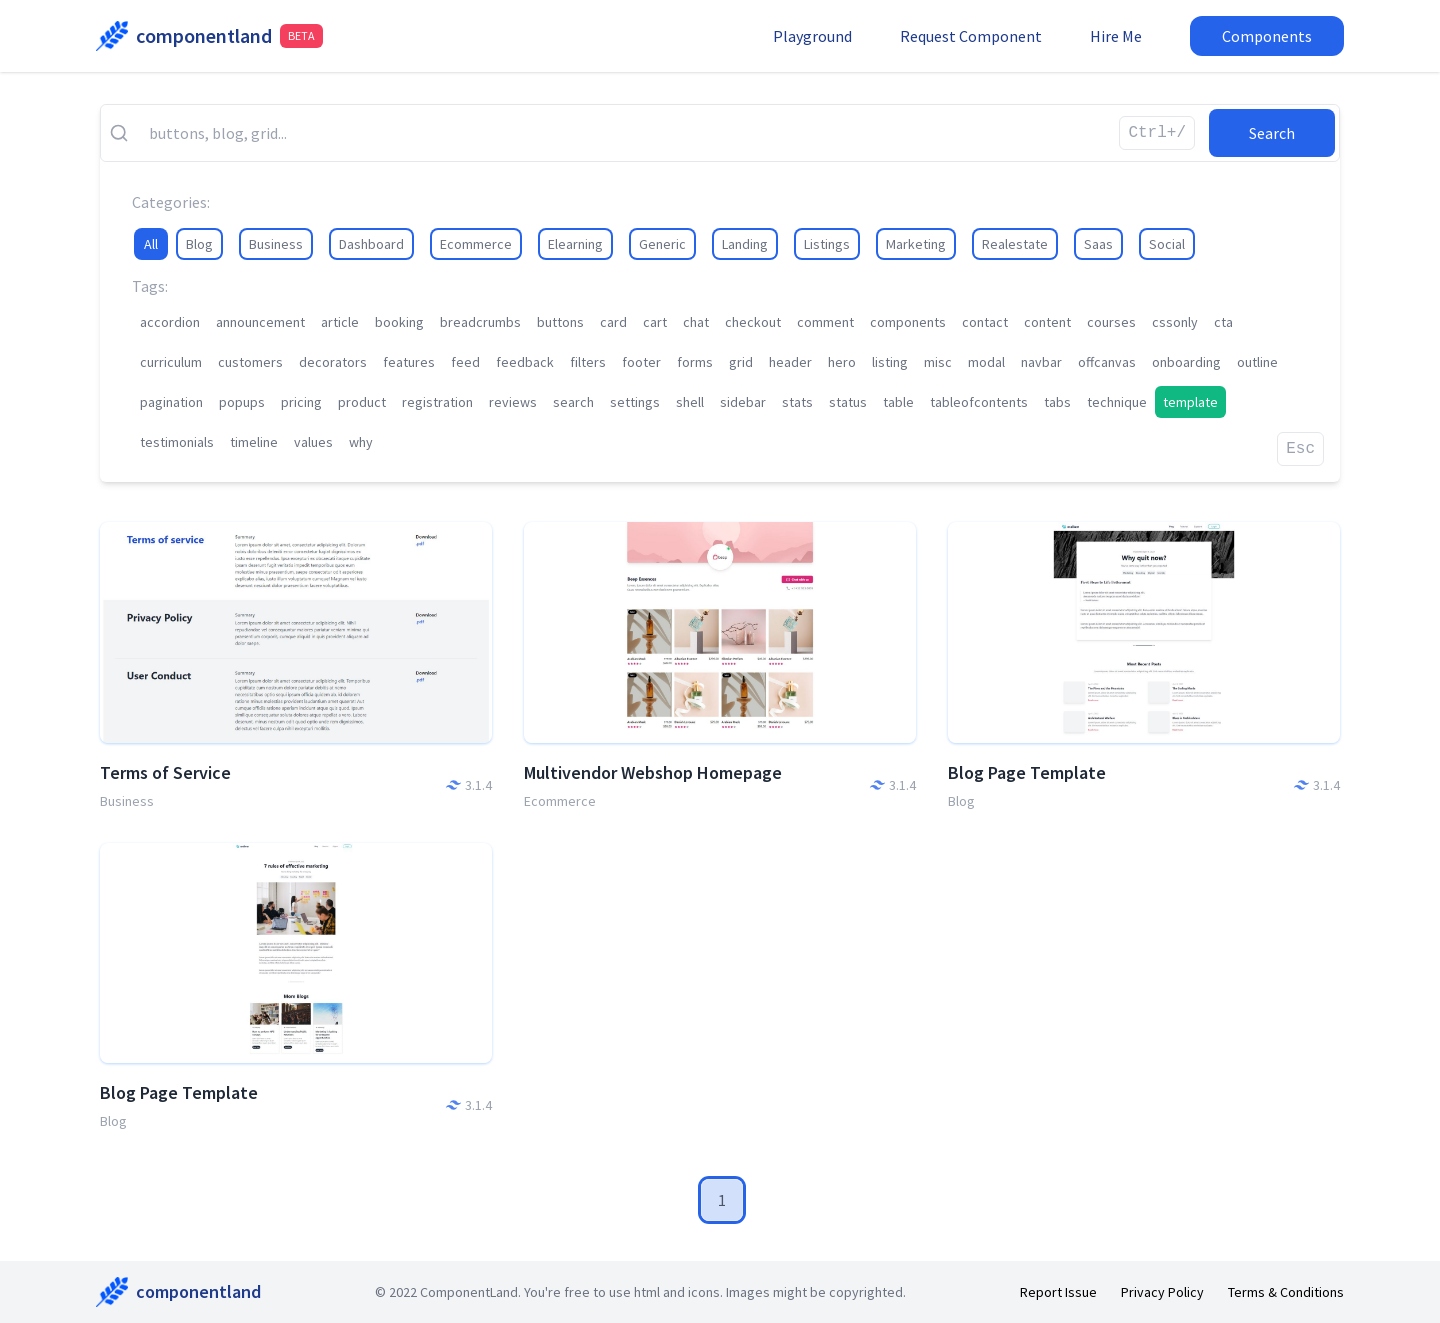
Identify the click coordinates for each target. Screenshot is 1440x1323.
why (361, 442)
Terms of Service (165, 772)
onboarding (1186, 362)
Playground (812, 36)
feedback (525, 362)
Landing (745, 244)
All (151, 244)
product (362, 402)
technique (1117, 402)
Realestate (1015, 244)
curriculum (171, 362)
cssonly (1175, 322)
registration (437, 402)
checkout (753, 322)
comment (825, 322)
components (908, 322)
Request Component (971, 36)
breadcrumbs (480, 322)
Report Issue (1058, 1292)
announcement (260, 322)
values (313, 442)
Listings (827, 244)
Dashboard (371, 244)
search (573, 402)
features (409, 362)
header (790, 362)
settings (635, 402)
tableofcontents (979, 402)
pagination (171, 402)
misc (938, 362)
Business (276, 244)
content (1047, 322)
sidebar (743, 402)
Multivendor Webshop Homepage (653, 772)
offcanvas (1107, 362)
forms (695, 362)
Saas (1098, 244)
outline (1257, 362)
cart (655, 322)
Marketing (916, 244)
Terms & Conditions (1286, 1292)
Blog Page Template (1027, 772)
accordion (170, 322)
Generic (662, 244)
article (340, 322)
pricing (301, 402)
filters (588, 362)
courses (1111, 322)
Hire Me (1116, 36)
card (613, 322)
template (1190, 402)
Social (1167, 244)
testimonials (177, 442)
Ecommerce (476, 244)
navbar (1041, 362)
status (848, 402)
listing (890, 362)
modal (986, 362)
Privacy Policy (1162, 1292)
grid (741, 362)
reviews (513, 402)
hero (842, 362)
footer (641, 362)
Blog (199, 244)
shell (690, 402)
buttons (560, 322)
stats (797, 402)
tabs (1057, 402)
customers (250, 362)
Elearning (575, 244)
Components (1267, 36)
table (898, 402)
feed (465, 362)
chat (696, 322)
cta (1223, 322)
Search (1272, 133)
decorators (333, 362)
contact (985, 322)
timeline (254, 442)
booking (399, 322)
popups (242, 402)
